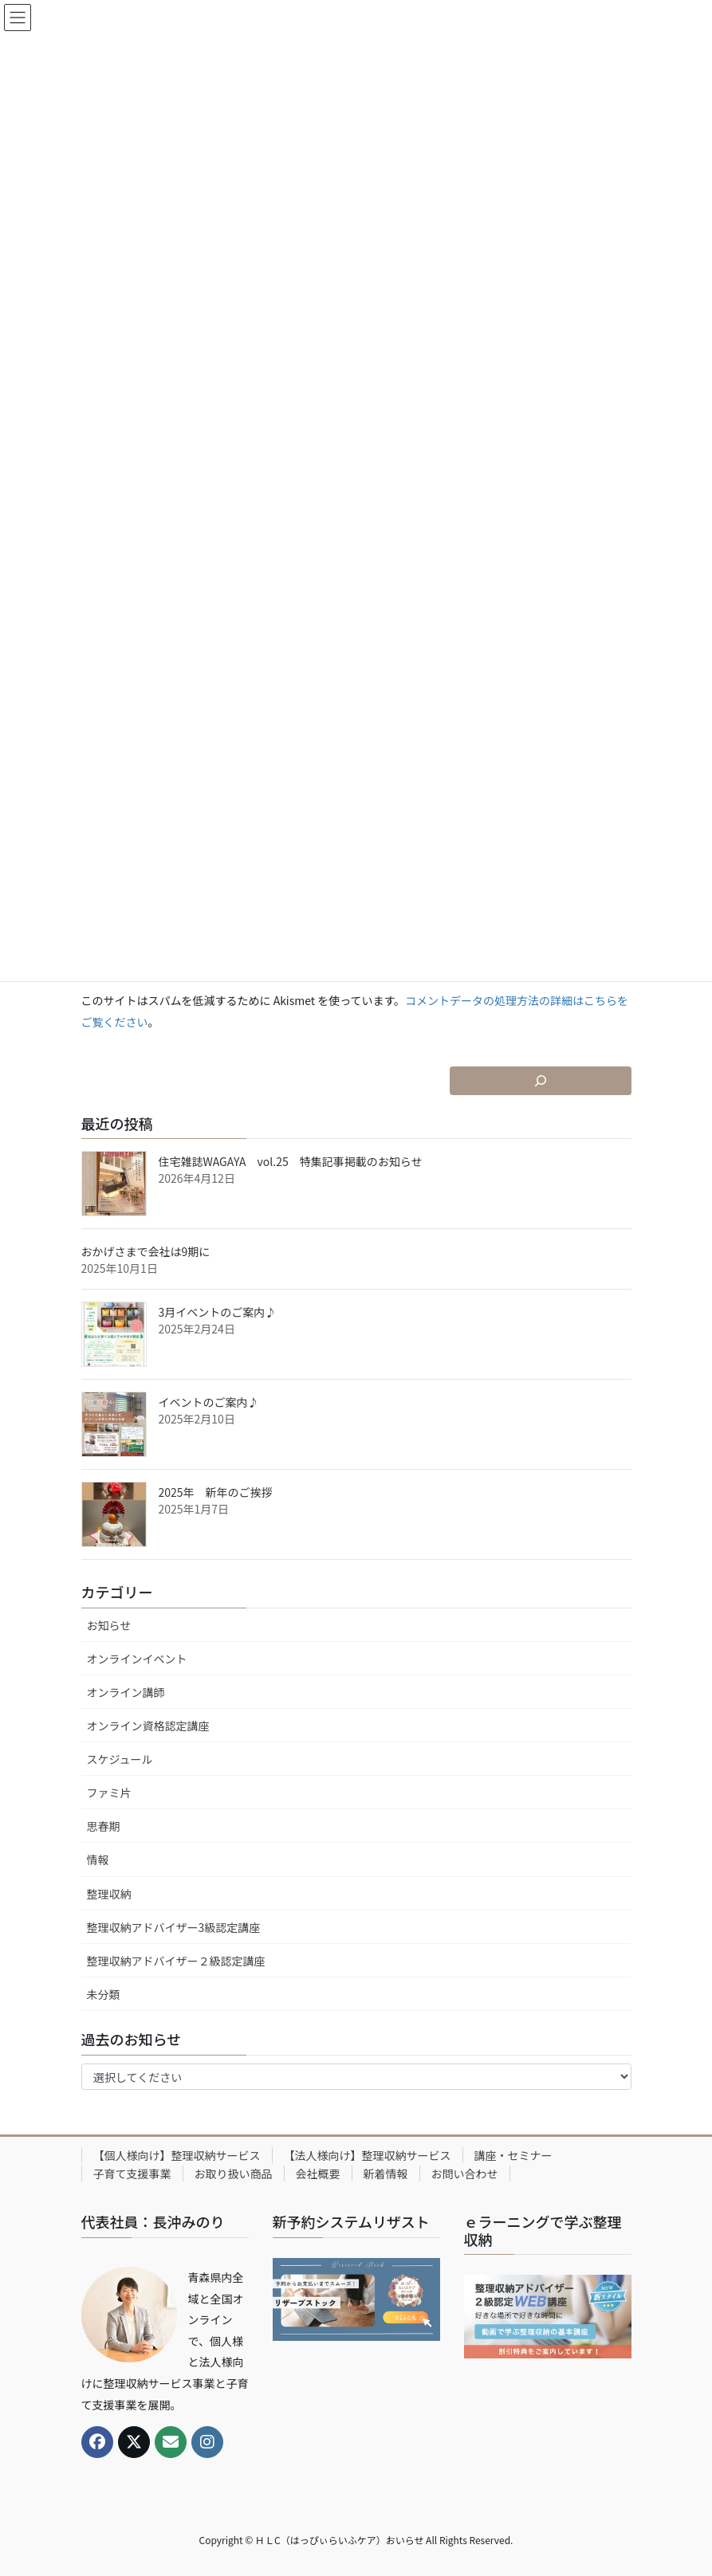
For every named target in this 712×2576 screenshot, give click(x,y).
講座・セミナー (513, 2155)
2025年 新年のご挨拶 (216, 1492)
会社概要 (318, 2173)
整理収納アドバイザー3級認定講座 (174, 1927)
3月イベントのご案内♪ (218, 1312)
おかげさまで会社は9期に (145, 1251)
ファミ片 (109, 1792)
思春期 (103, 1826)
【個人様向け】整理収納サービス (177, 2155)
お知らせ (109, 1625)
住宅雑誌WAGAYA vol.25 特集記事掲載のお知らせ (291, 1161)
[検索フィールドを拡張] (540, 1080)
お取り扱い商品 (234, 2173)
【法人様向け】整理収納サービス (367, 2155)
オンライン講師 (126, 1692)
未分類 (103, 1994)
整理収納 (109, 1894)
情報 (98, 1859)
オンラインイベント (137, 1659)
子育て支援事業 (132, 2173)
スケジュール (120, 1759)
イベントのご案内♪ (209, 1402)
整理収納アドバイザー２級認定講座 (176, 1961)
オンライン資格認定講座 (148, 1726)
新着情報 (386, 2173)
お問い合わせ (464, 2173)
